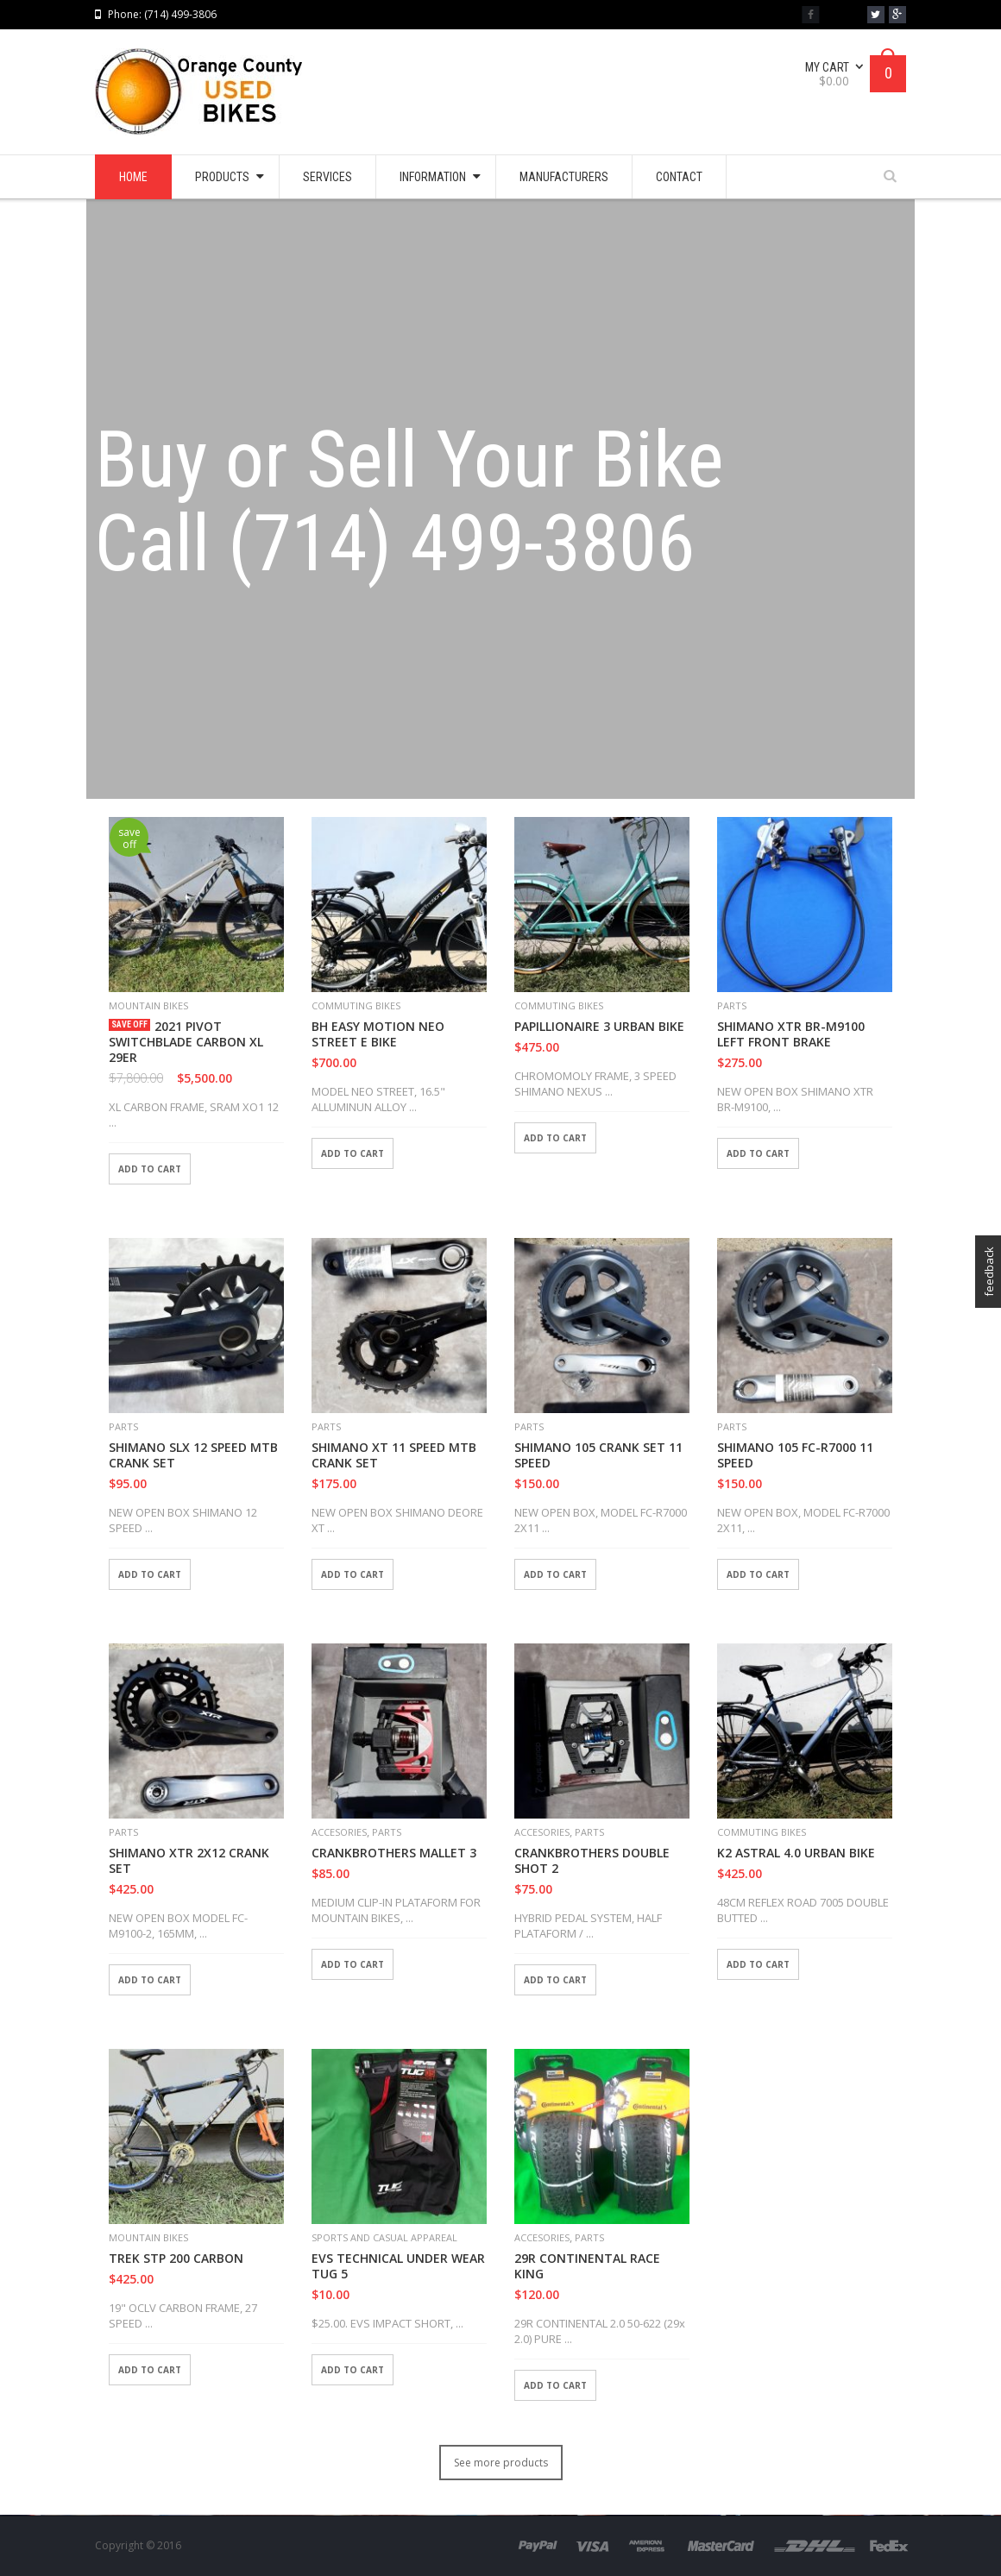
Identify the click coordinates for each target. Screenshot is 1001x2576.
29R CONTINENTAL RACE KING (587, 2266)
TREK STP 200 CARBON (176, 2258)
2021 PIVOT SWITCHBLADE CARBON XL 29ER (186, 1042)
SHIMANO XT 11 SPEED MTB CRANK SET (394, 1455)
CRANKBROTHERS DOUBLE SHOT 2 (592, 1860)
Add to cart (149, 1169)
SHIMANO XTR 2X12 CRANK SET (189, 1860)
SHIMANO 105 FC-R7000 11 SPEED (795, 1455)
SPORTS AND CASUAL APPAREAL (384, 2237)
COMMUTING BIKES (356, 1005)
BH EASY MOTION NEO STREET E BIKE (378, 1034)
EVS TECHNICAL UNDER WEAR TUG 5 (398, 2266)
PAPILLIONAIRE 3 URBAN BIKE (599, 1026)
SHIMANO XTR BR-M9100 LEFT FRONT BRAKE (791, 1034)
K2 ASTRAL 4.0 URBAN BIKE (796, 1853)
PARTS (731, 1005)
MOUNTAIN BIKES (148, 1005)
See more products (501, 2462)
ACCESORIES (339, 1831)
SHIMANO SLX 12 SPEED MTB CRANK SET (193, 1455)
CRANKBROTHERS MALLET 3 (394, 1853)
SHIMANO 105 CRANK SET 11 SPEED (598, 1455)
